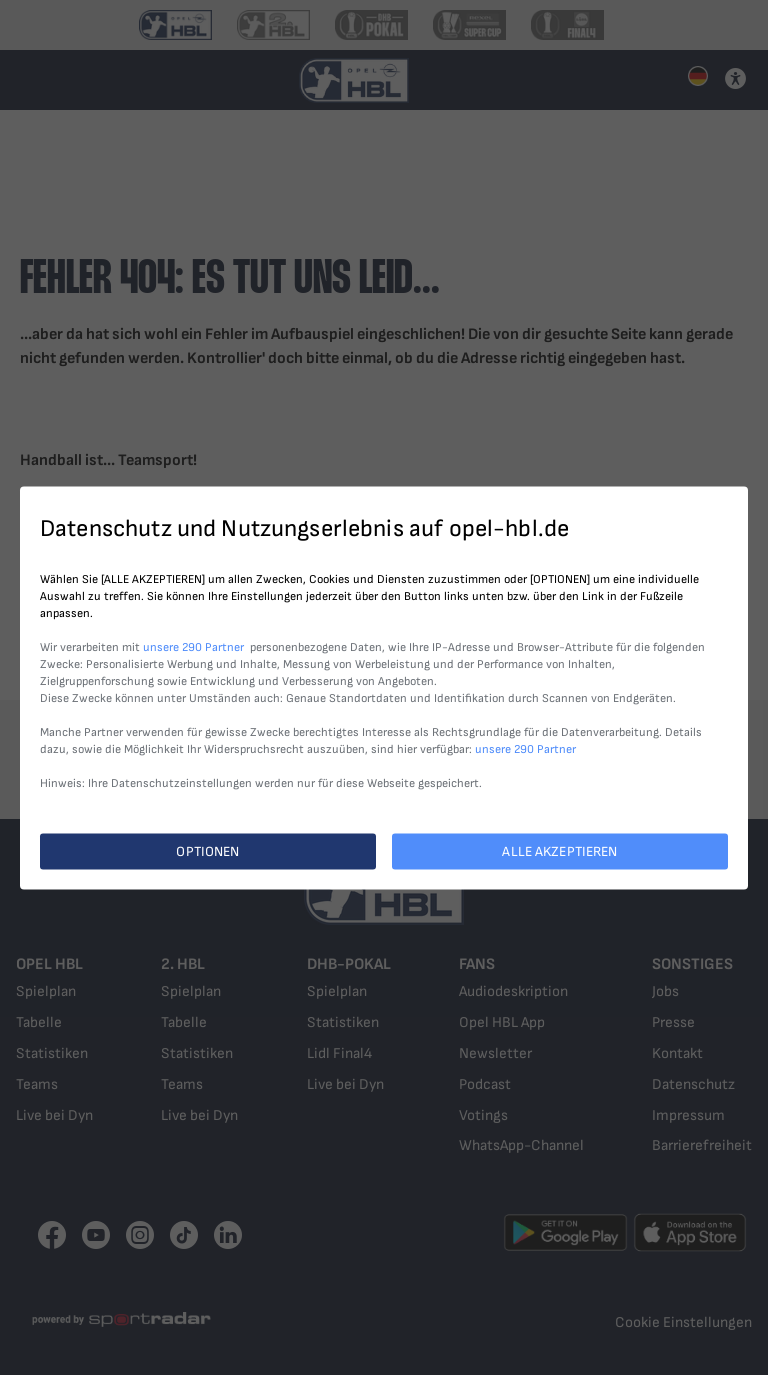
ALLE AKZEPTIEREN (559, 850)
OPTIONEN (207, 850)
